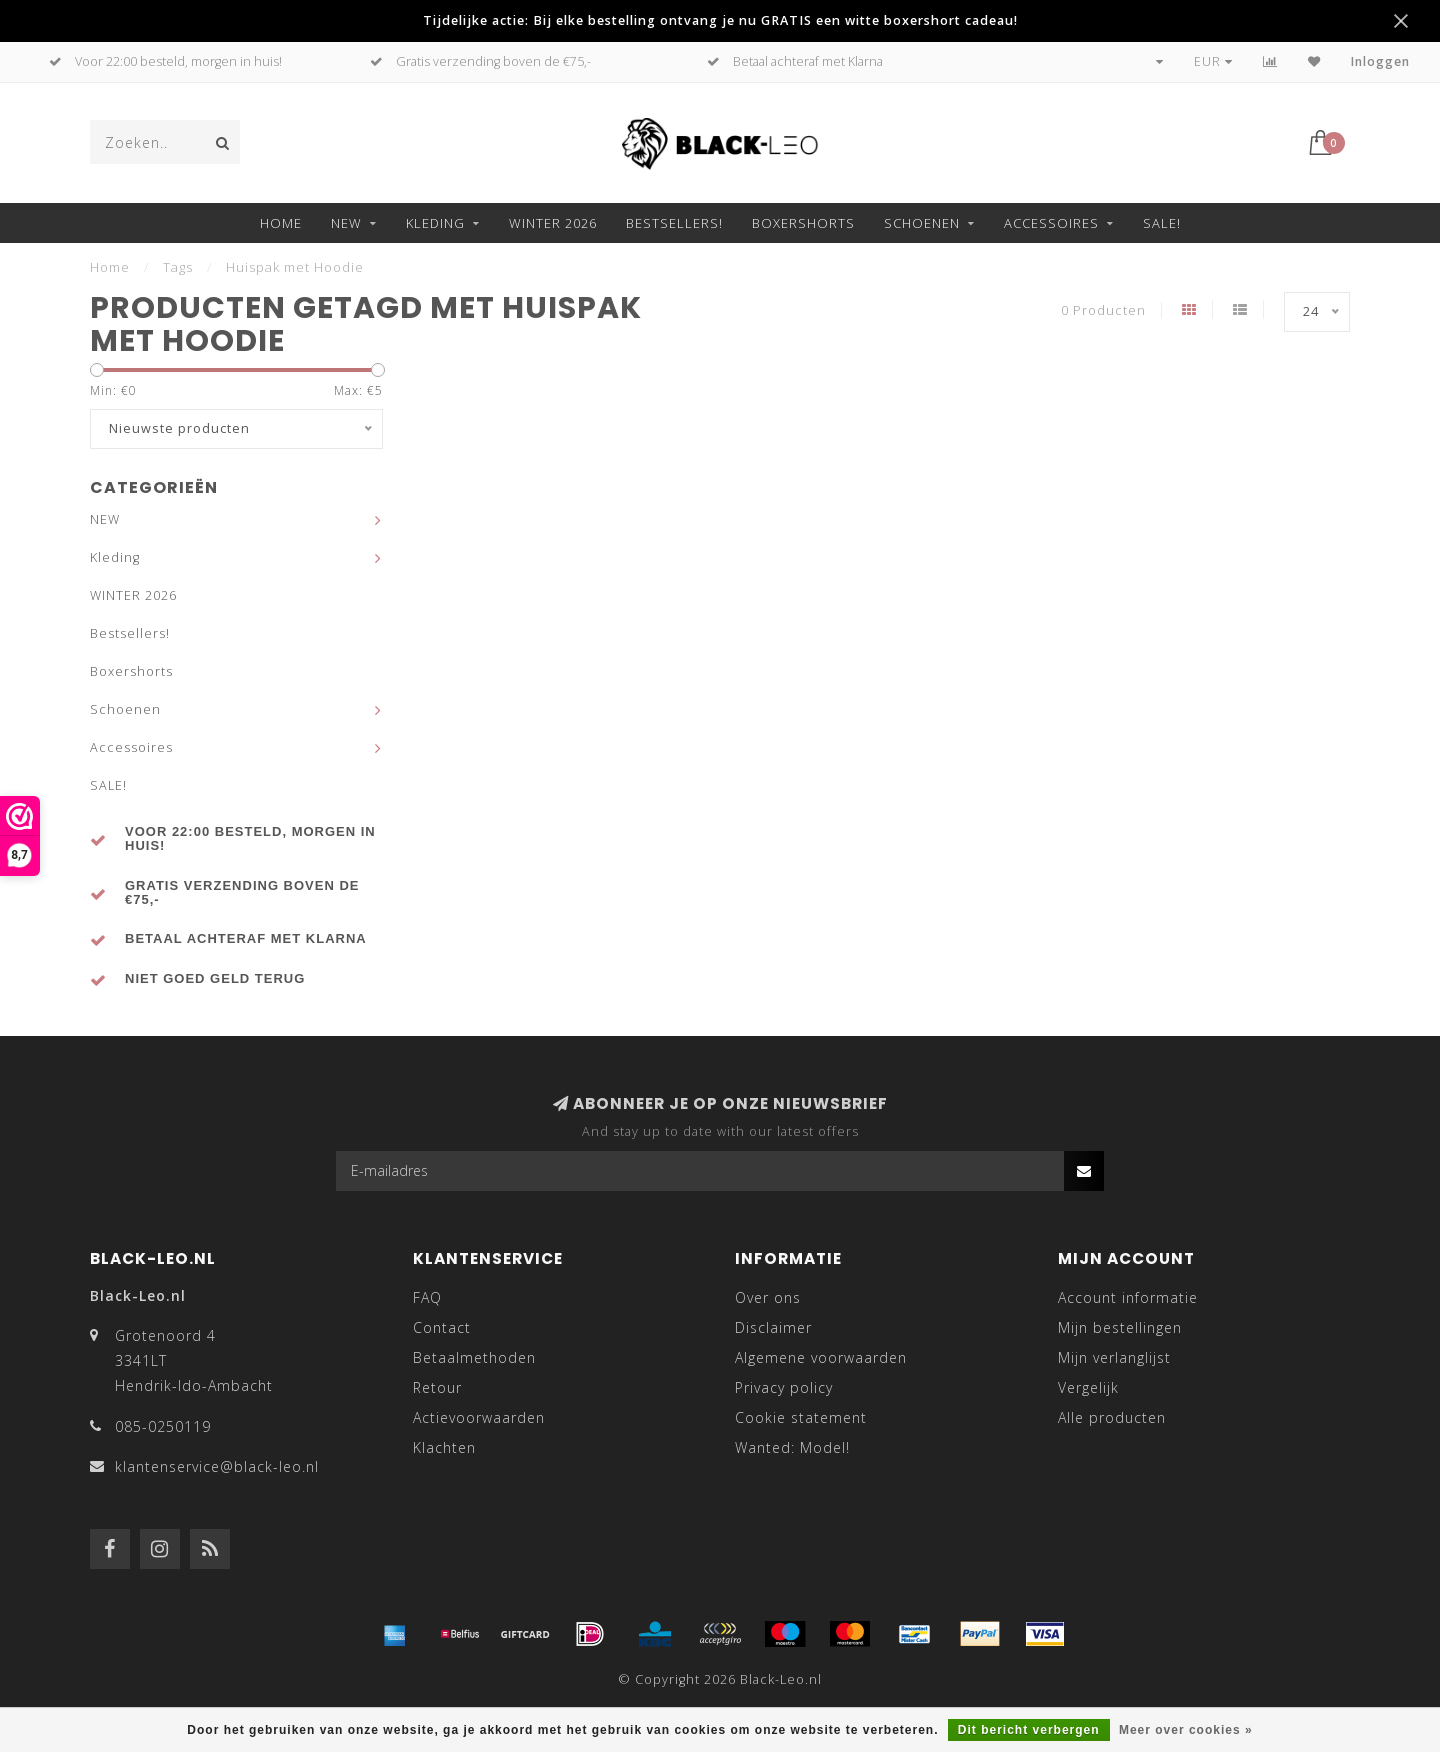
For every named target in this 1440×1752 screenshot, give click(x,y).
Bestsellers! (674, 223)
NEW (346, 223)
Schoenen (922, 223)
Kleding (435, 223)
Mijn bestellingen (1120, 1327)
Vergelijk (1088, 1387)
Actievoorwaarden (479, 1417)
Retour (437, 1387)
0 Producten (1103, 310)
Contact (442, 1327)
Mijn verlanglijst (1114, 1357)
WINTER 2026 (553, 223)
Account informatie (1128, 1297)
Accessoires (1051, 223)
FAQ (427, 1297)
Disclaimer (773, 1327)
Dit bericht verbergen (1029, 1730)
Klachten (444, 1447)
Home (281, 223)
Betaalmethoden (474, 1357)
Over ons (768, 1297)
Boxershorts (803, 223)
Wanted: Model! (792, 1447)
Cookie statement (801, 1417)
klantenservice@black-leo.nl (217, 1466)
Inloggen (1380, 61)
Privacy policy (784, 1387)
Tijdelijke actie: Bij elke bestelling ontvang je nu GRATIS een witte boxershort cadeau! (720, 20)
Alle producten (1112, 1417)
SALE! (1162, 223)
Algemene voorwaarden (821, 1357)
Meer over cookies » (1186, 1730)
